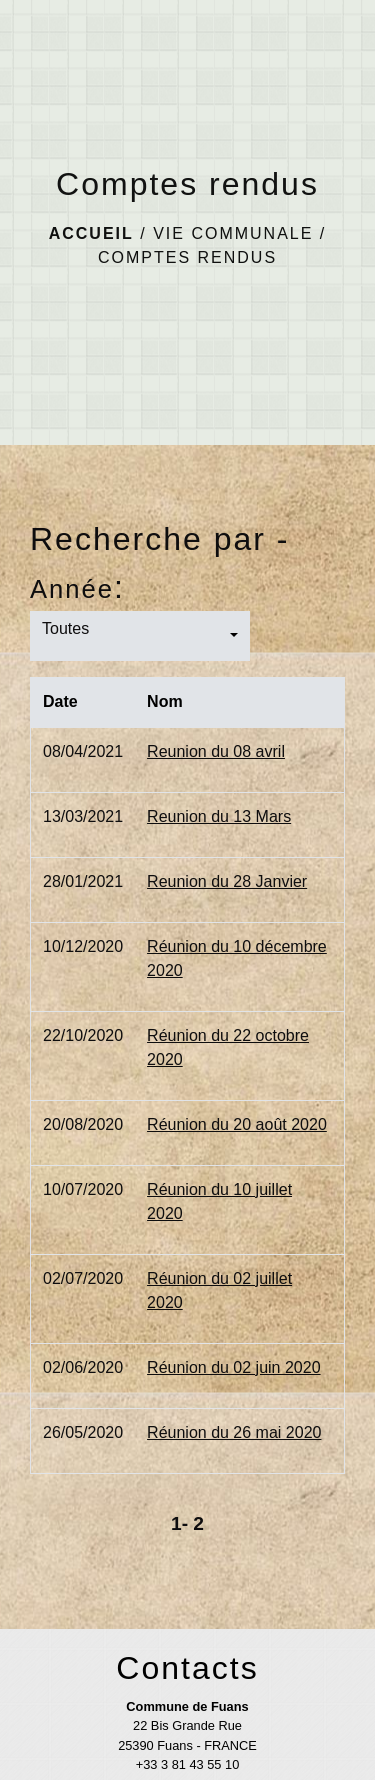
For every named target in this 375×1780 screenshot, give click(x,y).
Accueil (91, 233)
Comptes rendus (187, 257)
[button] (140, 636)
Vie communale (233, 233)
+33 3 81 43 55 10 (188, 1764)
